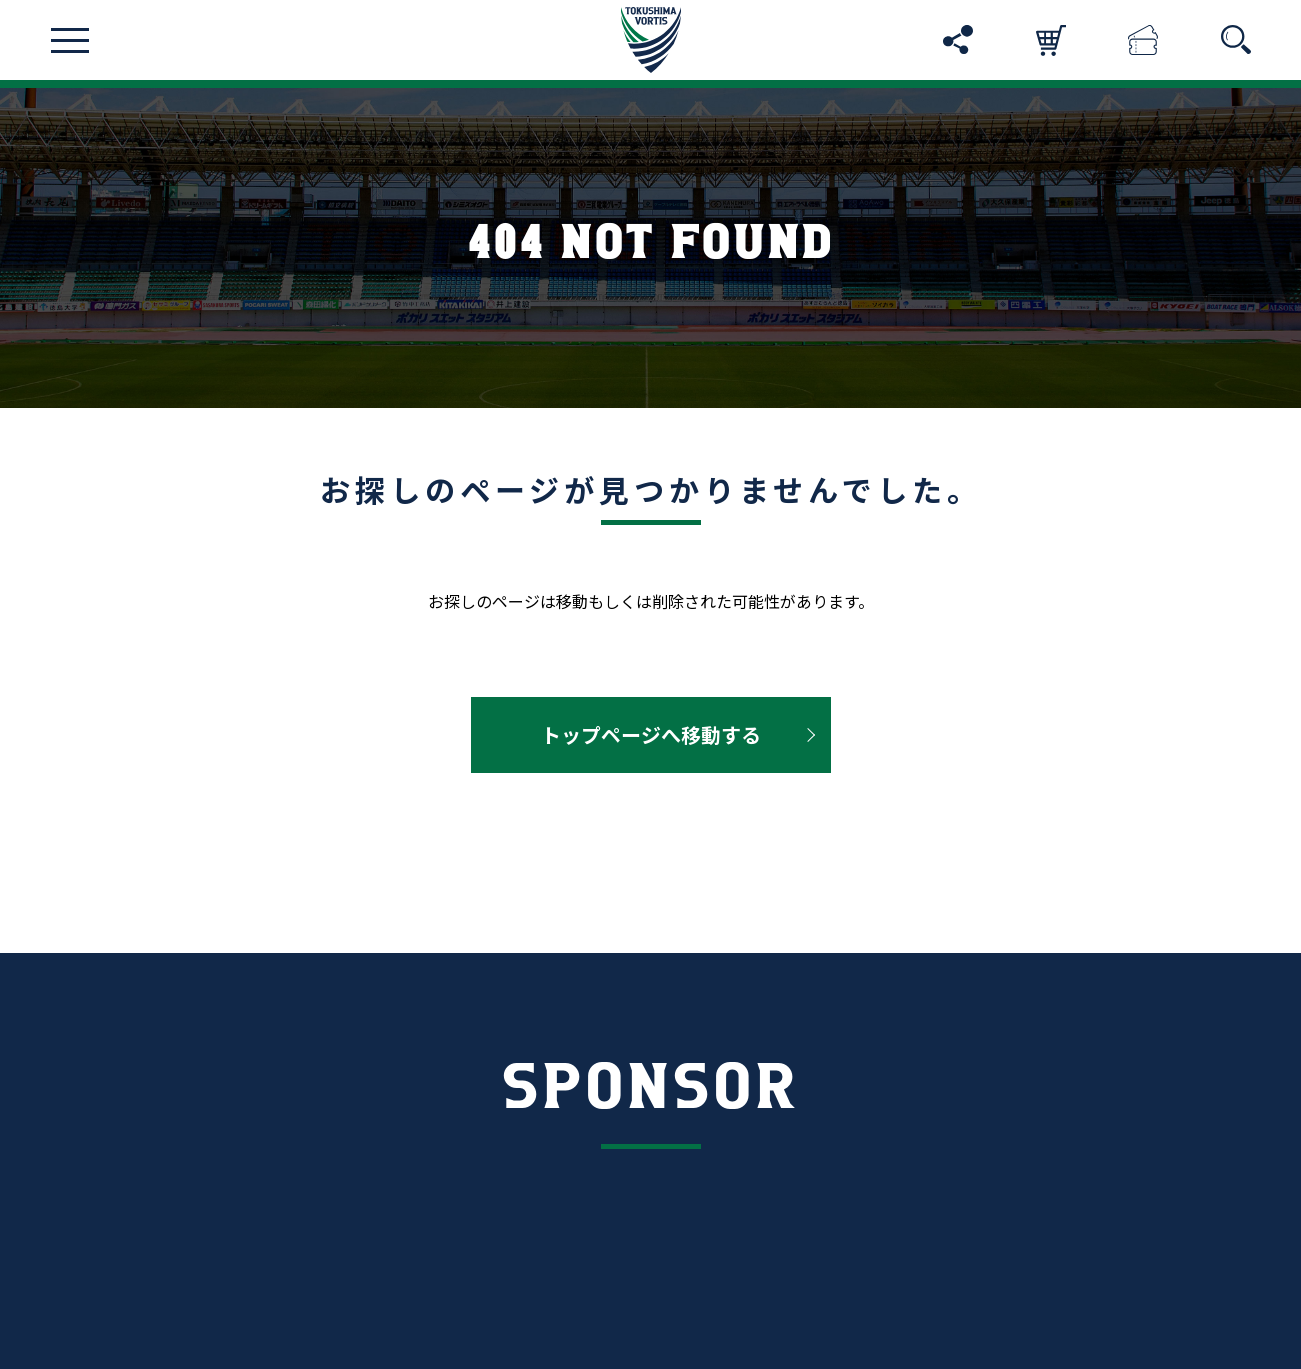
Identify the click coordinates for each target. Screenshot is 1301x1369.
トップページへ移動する (651, 734)
